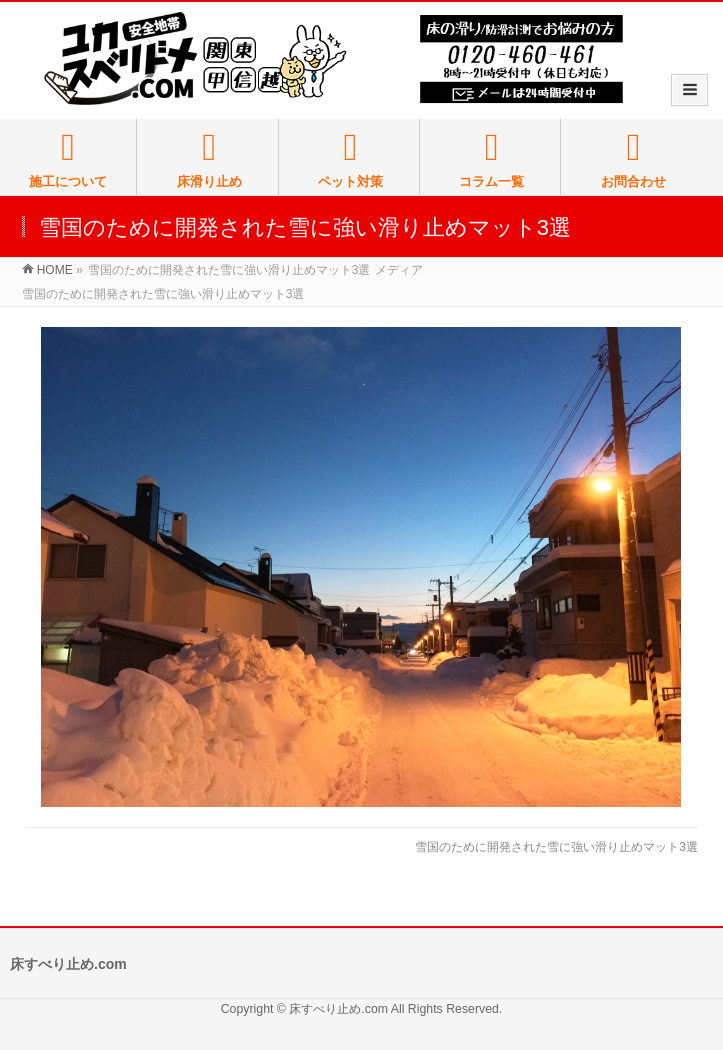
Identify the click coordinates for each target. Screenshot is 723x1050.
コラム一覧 (492, 159)
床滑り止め (209, 159)
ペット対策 (351, 159)
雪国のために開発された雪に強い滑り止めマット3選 (556, 847)
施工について (68, 159)
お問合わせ (633, 159)
